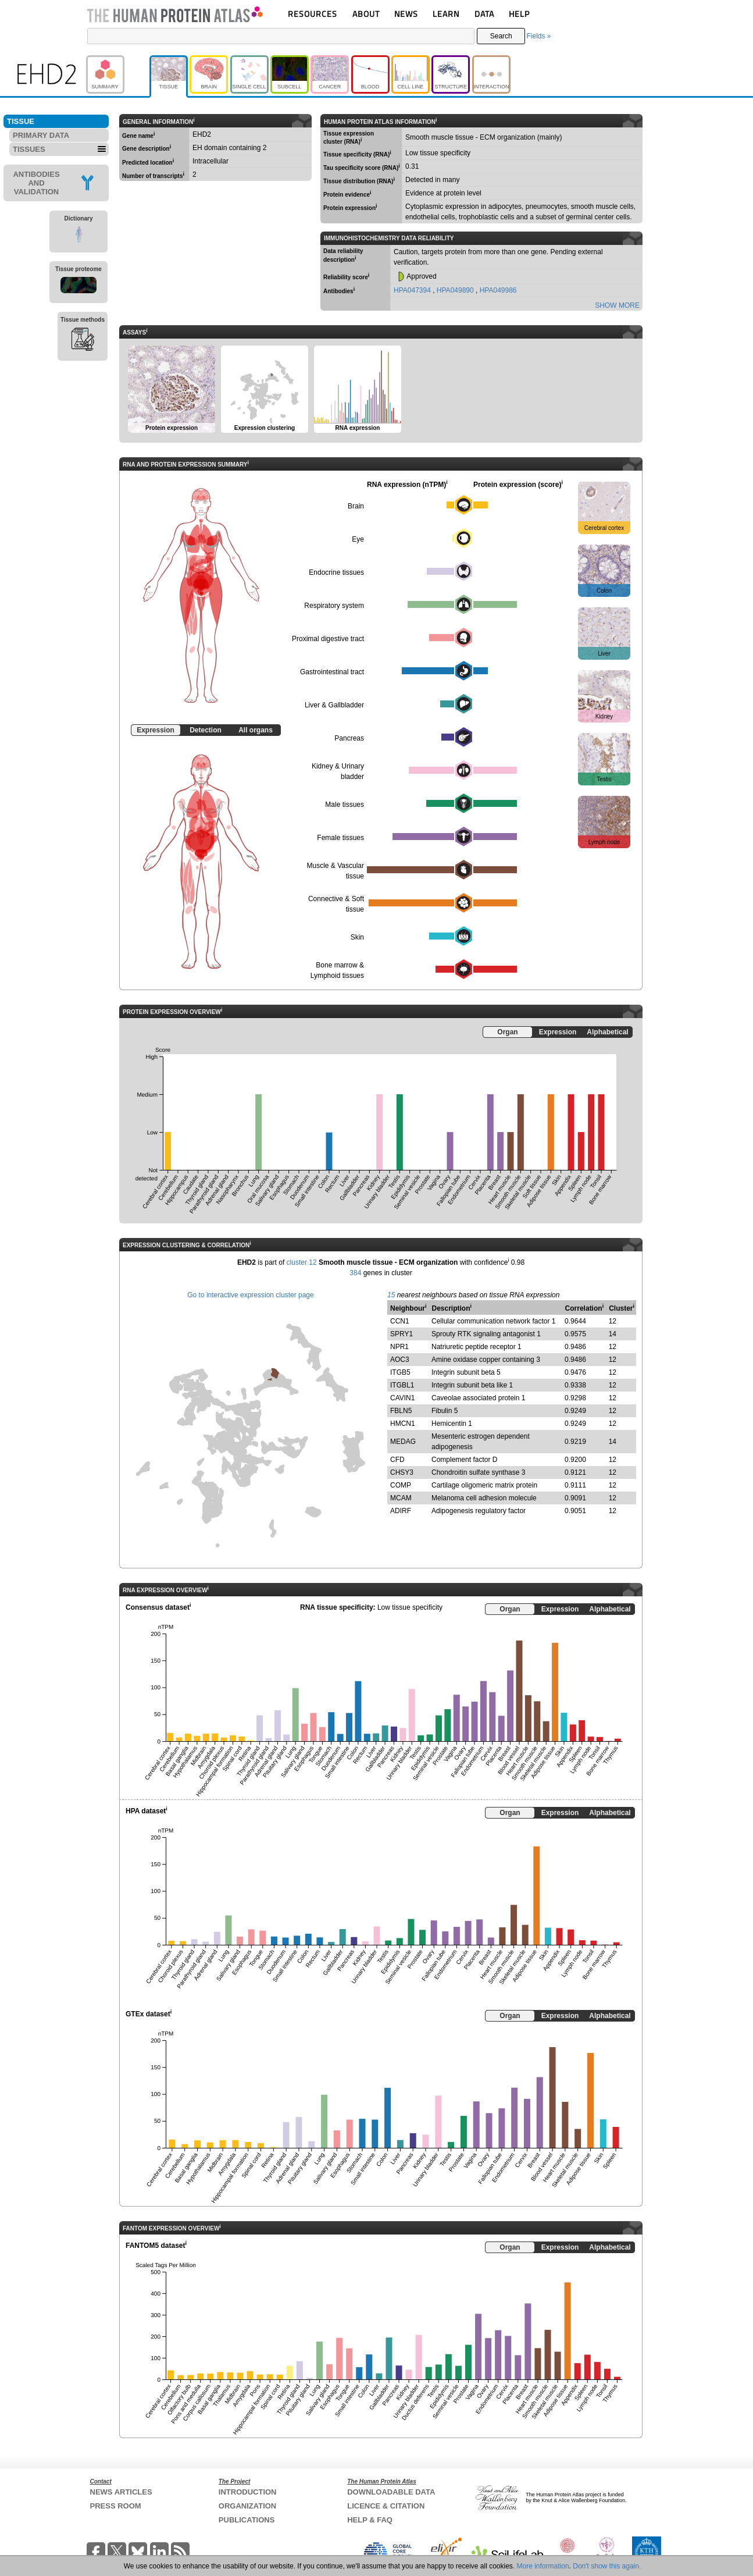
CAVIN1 (402, 1398)
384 (355, 1273)
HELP (519, 14)
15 (391, 1295)
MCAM (401, 1498)
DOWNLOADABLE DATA (391, 2492)
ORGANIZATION (247, 2506)
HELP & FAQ (369, 2519)
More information (543, 2566)
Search (501, 36)
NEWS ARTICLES (121, 2492)
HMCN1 (402, 1423)
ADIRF (400, 1511)
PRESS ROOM (115, 2506)
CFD (397, 1460)
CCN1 (399, 1321)
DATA (484, 14)
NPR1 (399, 1347)
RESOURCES (312, 14)
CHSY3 (401, 1472)
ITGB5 (400, 1372)
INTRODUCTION (248, 2492)
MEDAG (403, 1442)
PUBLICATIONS (247, 2519)
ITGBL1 (402, 1385)
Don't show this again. (607, 2566)
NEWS (406, 14)
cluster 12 (302, 1262)
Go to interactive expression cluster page (250, 1295)
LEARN (446, 14)
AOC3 (399, 1359)
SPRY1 (401, 1334)
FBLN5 (401, 1411)
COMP (400, 1485)
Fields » (538, 36)
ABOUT (366, 14)
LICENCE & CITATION (385, 2506)
